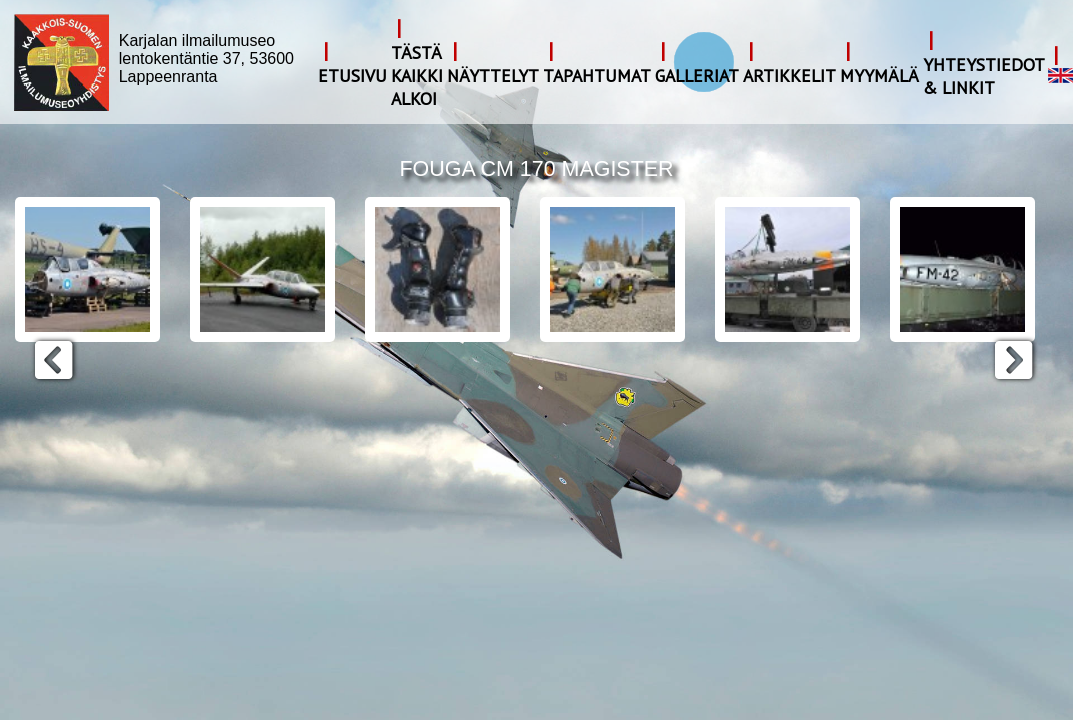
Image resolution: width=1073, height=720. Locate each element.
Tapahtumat (597, 75)
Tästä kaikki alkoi (417, 75)
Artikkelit (789, 75)
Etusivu (352, 75)
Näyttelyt (493, 75)
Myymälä (879, 75)
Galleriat (697, 75)
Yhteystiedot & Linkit (983, 76)
